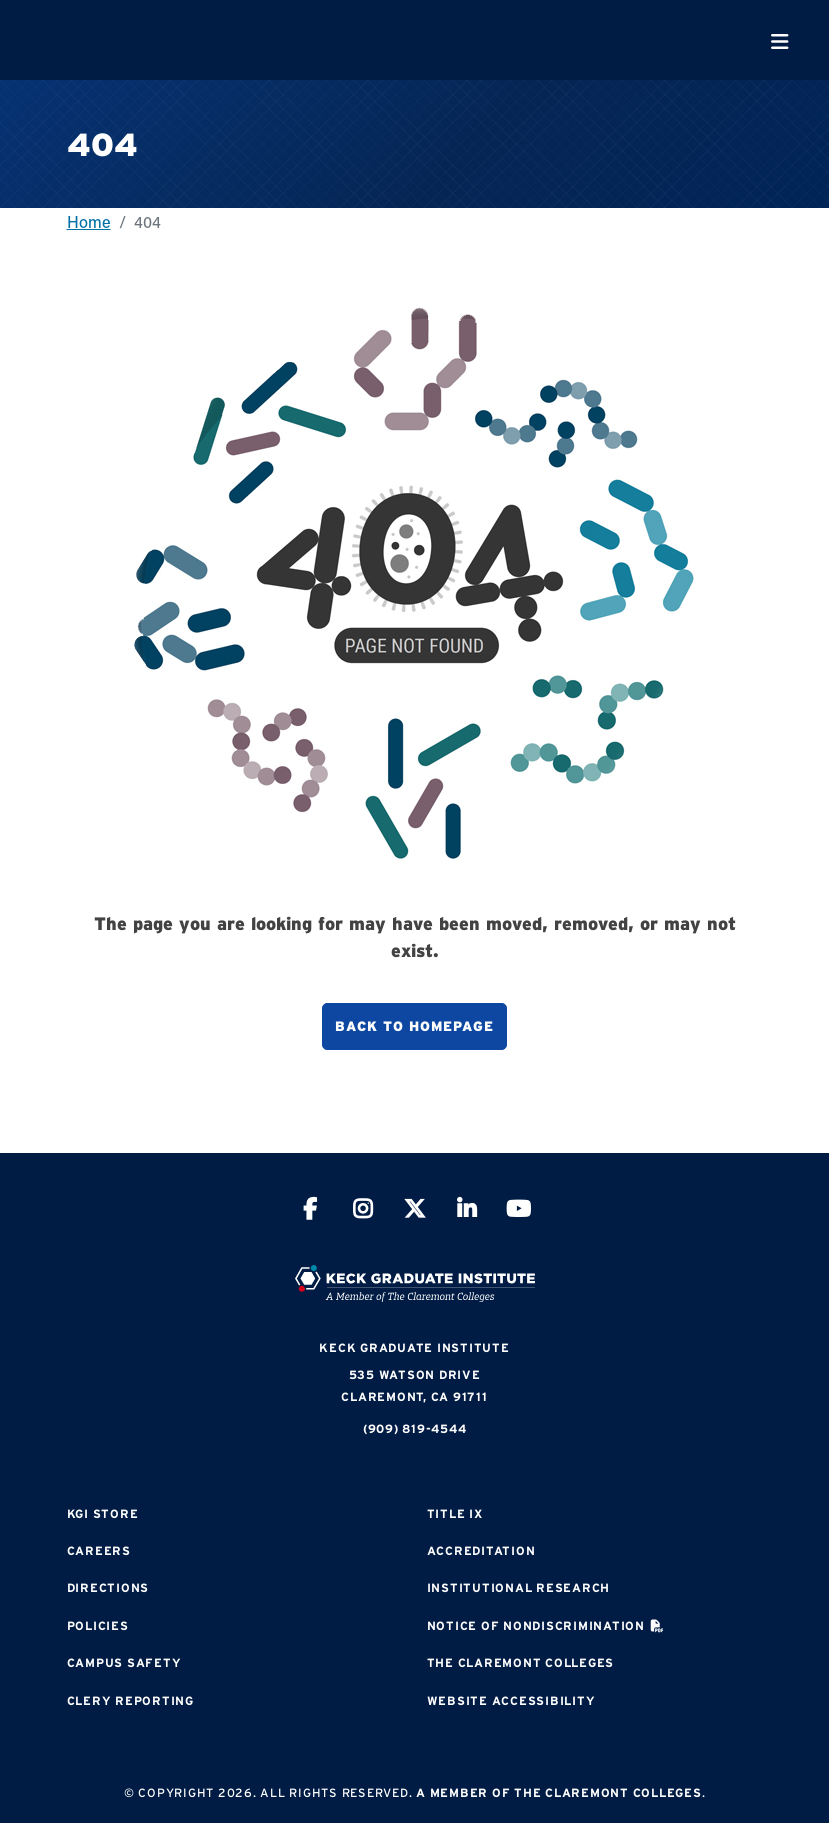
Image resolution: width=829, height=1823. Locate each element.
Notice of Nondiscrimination (536, 1625)
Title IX (455, 1513)
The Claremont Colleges (521, 1662)
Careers (99, 1550)
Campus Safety (124, 1662)
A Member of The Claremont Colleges (559, 1792)
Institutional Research (519, 1587)
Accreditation (481, 1550)
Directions (108, 1587)
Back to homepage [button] (414, 1026)
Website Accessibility (511, 1700)
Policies (98, 1625)
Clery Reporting (130, 1700)
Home (89, 221)
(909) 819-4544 (415, 1428)
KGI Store (103, 1513)
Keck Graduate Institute (414, 1347)
